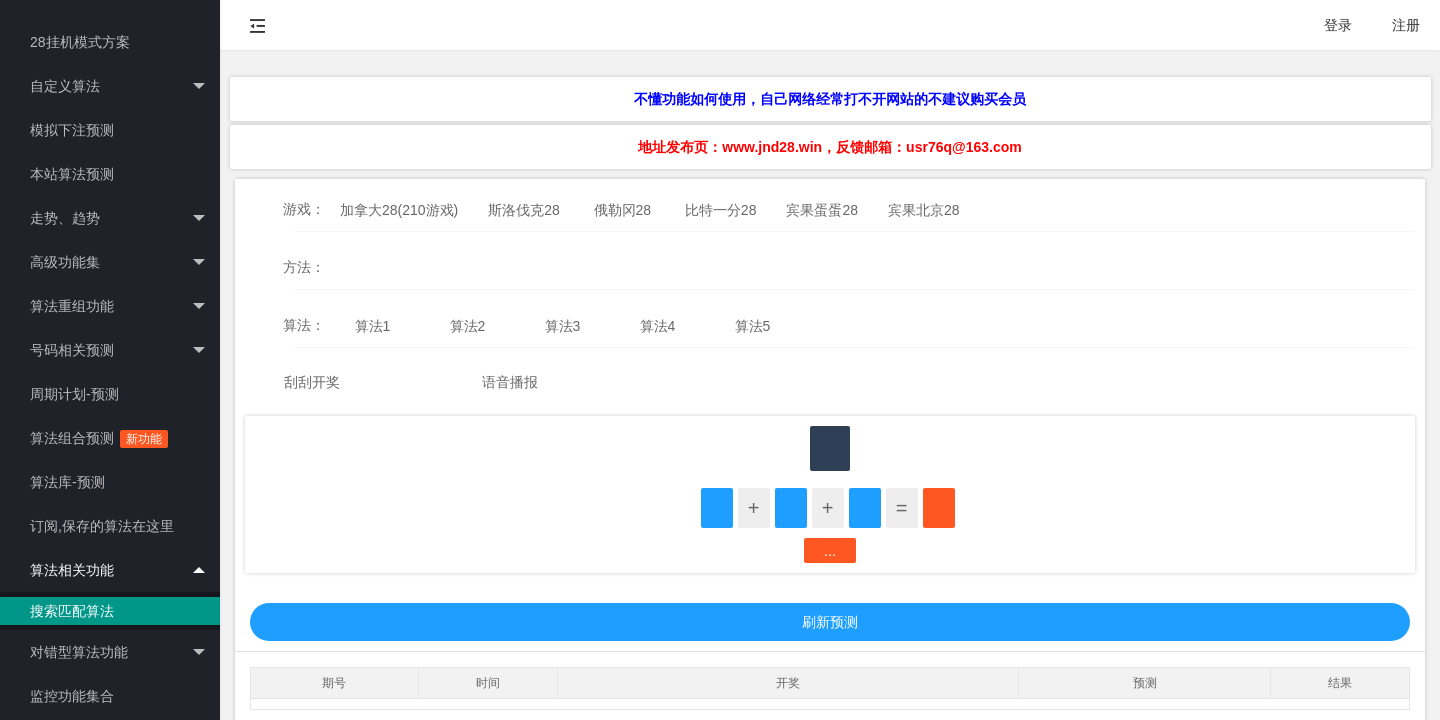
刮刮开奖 (312, 382)
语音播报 (510, 382)
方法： (304, 267)
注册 (1406, 25)
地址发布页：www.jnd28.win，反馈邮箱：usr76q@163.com (829, 147)
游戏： (304, 209)
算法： (304, 325)
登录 (1338, 25)
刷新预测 (830, 622)
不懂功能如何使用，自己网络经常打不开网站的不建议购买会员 (830, 99)
